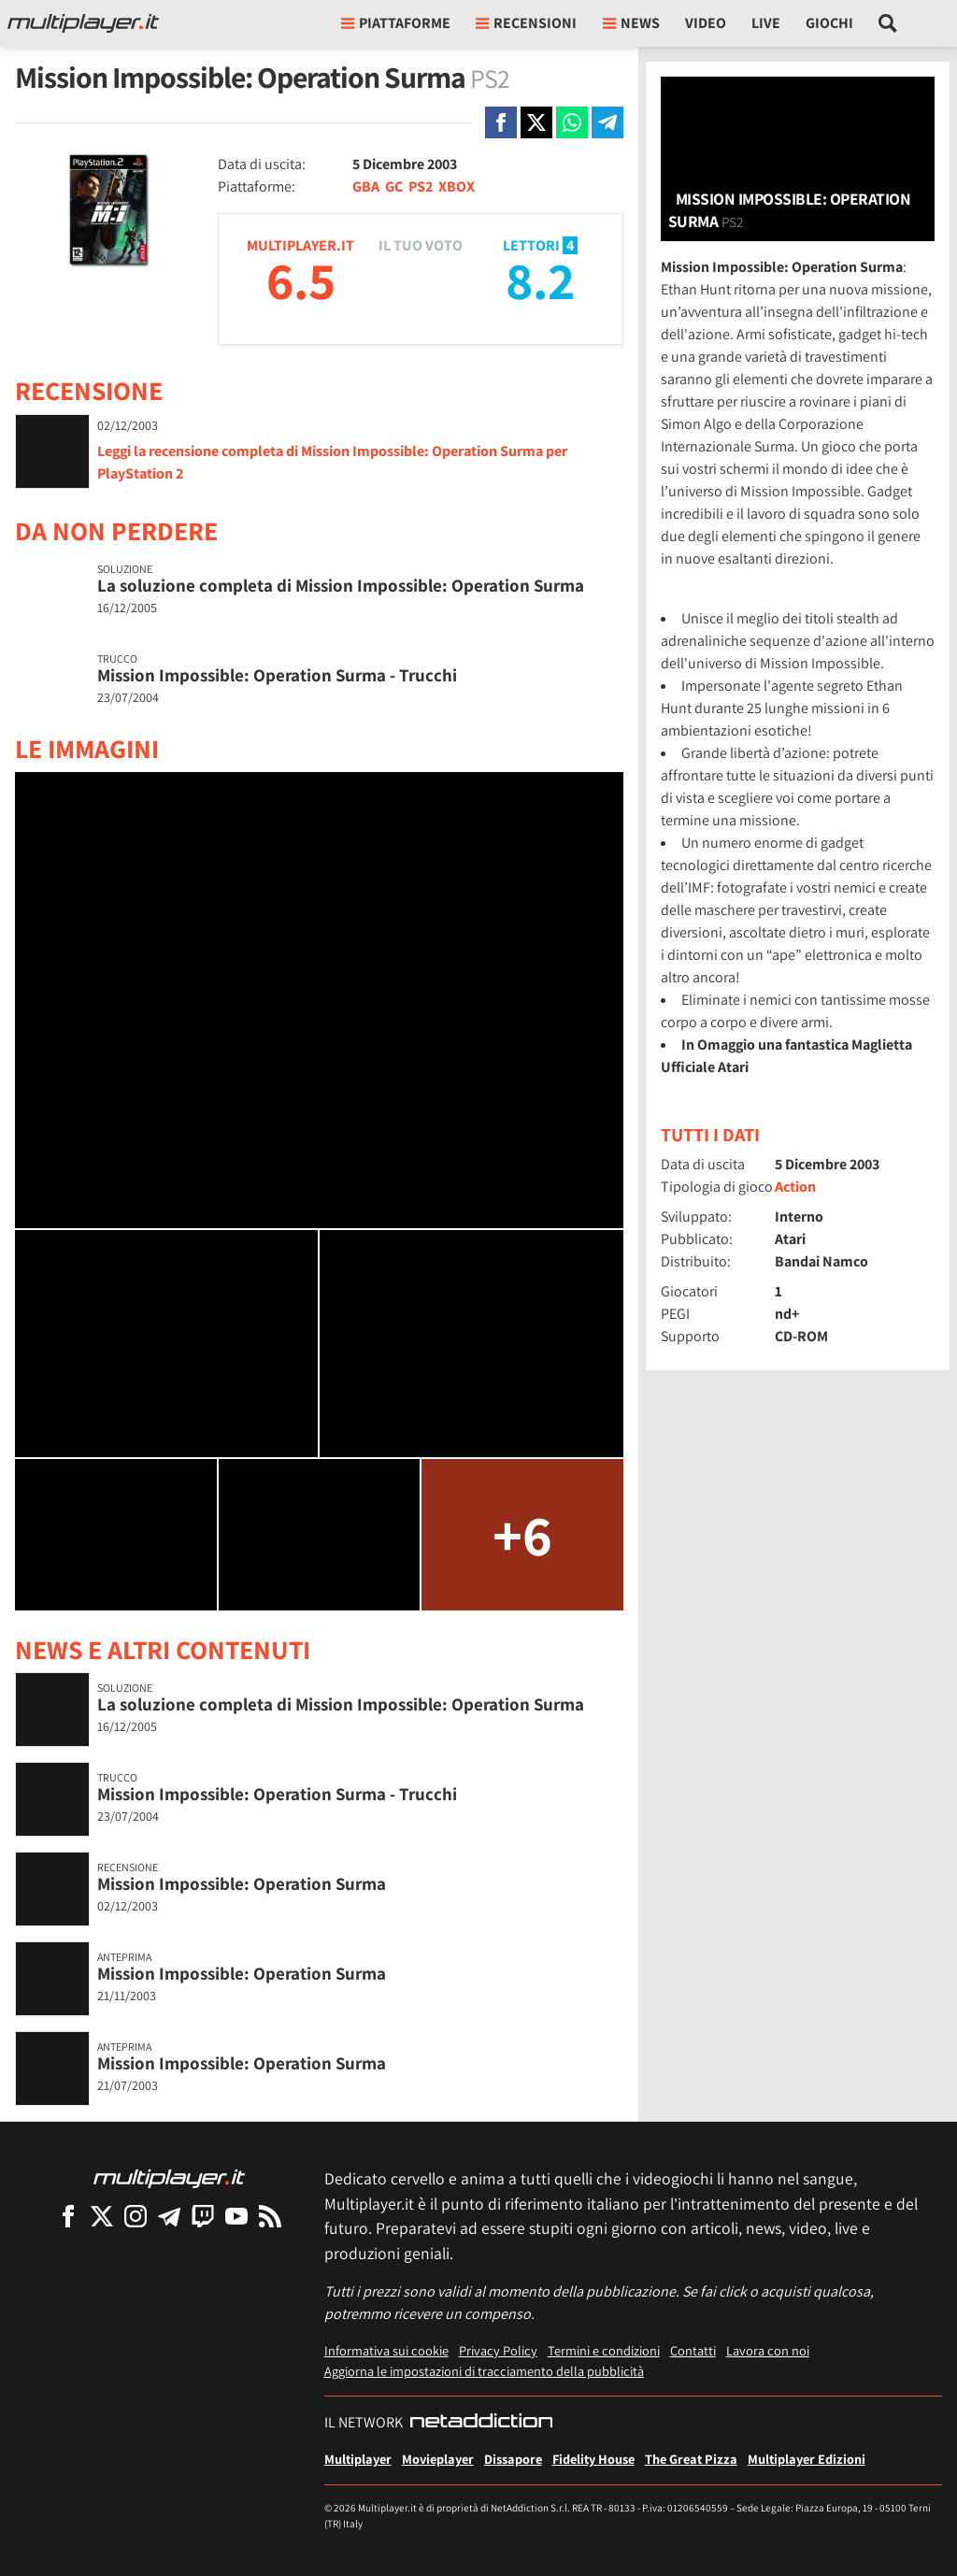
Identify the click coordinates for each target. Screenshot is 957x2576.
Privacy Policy (498, 2350)
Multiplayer (358, 2459)
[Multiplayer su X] (102, 2215)
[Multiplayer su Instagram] (135, 2215)
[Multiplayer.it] (83, 23)
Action (795, 1186)
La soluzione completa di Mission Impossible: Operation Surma (340, 585)
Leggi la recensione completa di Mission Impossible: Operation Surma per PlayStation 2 (332, 462)
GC (394, 186)
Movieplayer (438, 2459)
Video (705, 23)
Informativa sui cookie (386, 2350)
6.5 (301, 280)
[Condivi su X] (536, 122)
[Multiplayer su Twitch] (203, 2215)
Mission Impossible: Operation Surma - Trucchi (277, 675)
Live (765, 23)
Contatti (693, 2350)
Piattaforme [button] (395, 23)
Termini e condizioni (604, 2350)
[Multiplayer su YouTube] (236, 2215)
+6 (522, 1534)
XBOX (456, 186)
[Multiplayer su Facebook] (68, 2215)
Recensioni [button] (526, 23)
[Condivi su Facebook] (501, 122)
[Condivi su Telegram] (607, 122)
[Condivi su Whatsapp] (572, 122)
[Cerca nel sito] (888, 23)
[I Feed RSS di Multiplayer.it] (270, 2215)
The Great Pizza (691, 2459)
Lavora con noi (767, 2350)
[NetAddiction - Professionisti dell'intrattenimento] (481, 2422)
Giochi (829, 23)
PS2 (420, 186)
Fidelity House (593, 2459)
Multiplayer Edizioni (806, 2459)
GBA (365, 186)
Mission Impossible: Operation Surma (241, 1883)
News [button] (631, 23)
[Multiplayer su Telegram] (169, 2215)
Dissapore (513, 2459)
